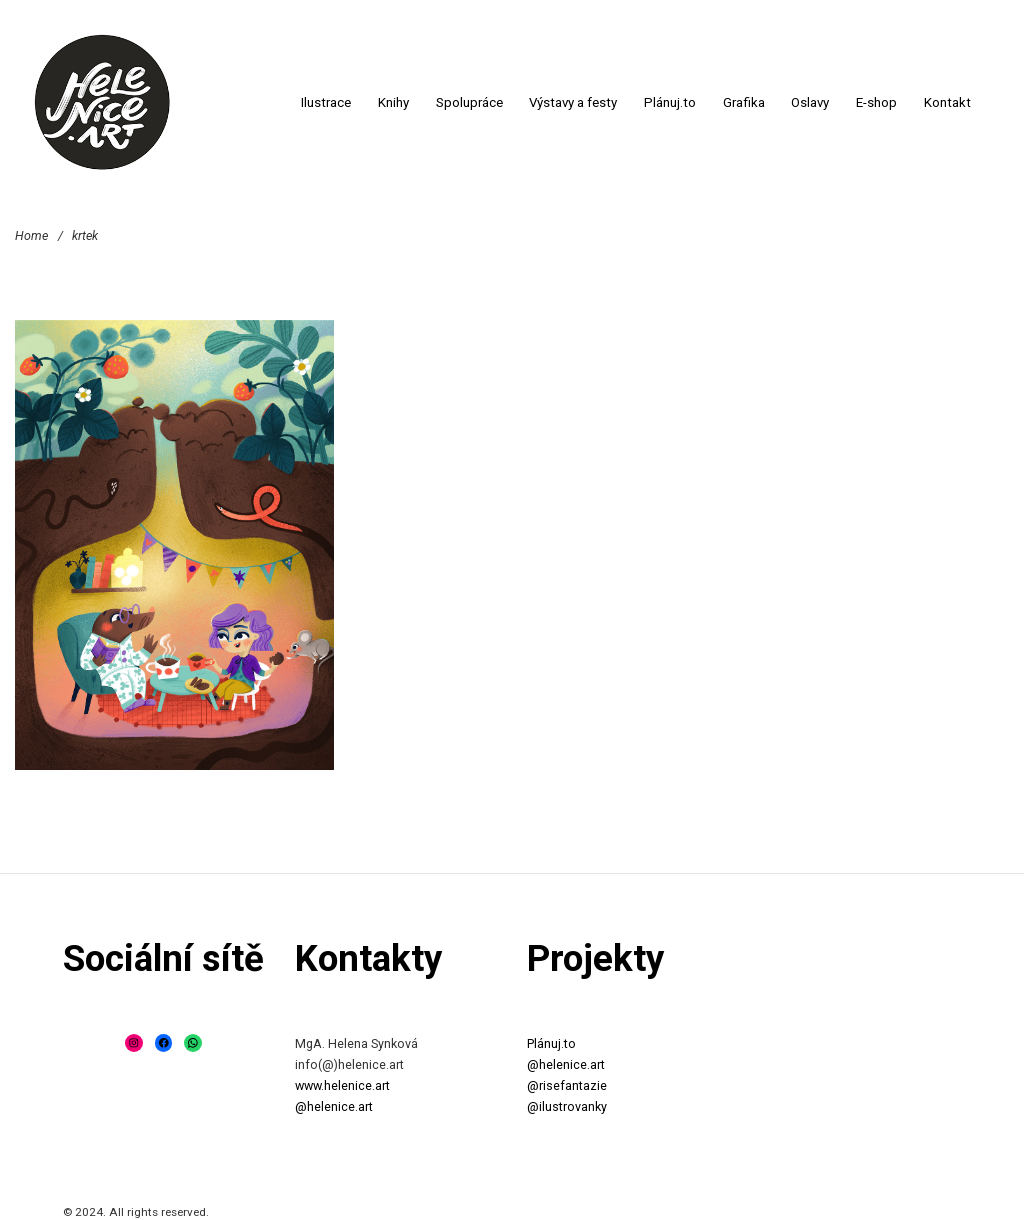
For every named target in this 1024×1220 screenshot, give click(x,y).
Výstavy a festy (573, 102)
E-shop (876, 102)
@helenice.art (334, 1106)
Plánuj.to (670, 102)
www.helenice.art (342, 1085)
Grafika (744, 102)
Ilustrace (326, 102)
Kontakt (947, 102)
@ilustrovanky (567, 1106)
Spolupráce (469, 102)
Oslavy (810, 102)
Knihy (393, 102)
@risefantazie (567, 1085)
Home (31, 234)
